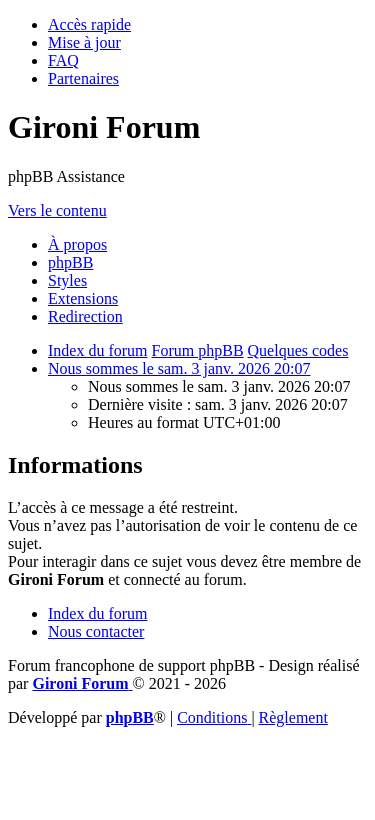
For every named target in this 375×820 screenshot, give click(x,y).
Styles (67, 280)
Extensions (83, 298)
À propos (77, 244)
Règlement (293, 717)
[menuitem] (84, 42)
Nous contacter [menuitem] (96, 631)
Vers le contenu (57, 210)
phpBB (70, 262)
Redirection (85, 316)
